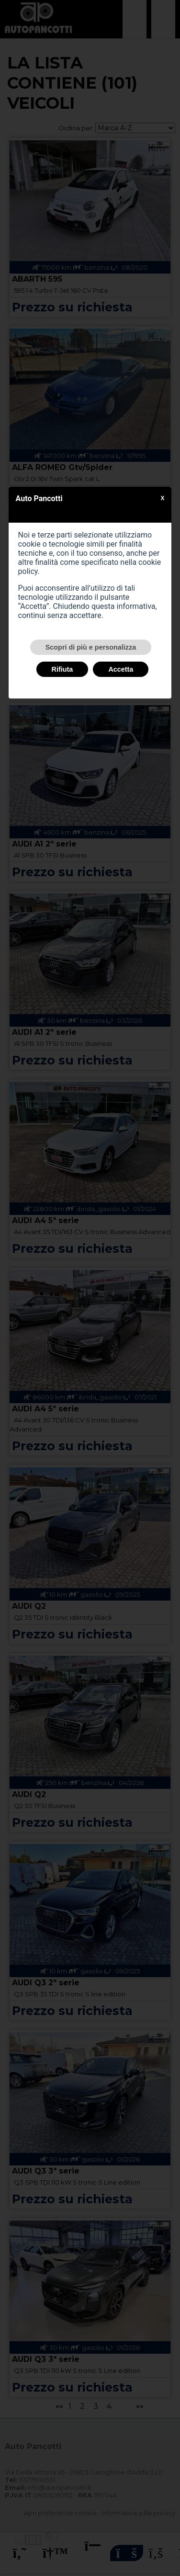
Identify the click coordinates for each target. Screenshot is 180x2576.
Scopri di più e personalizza (90, 647)
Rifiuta (62, 669)
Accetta (120, 669)
